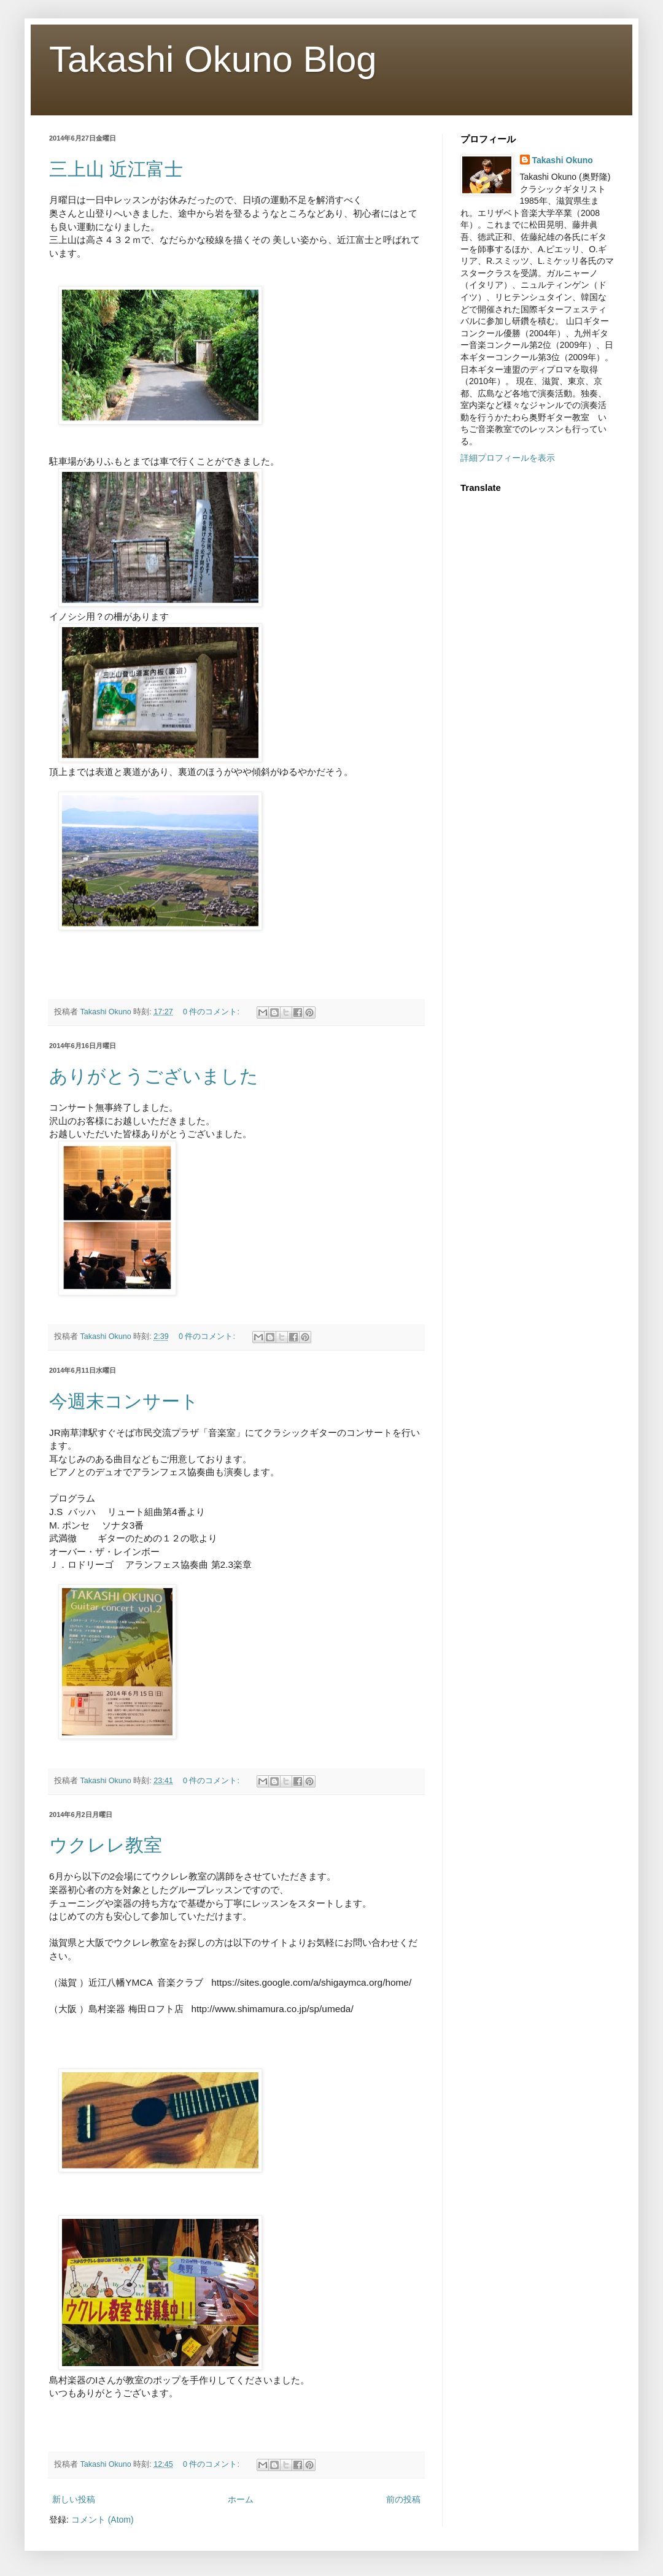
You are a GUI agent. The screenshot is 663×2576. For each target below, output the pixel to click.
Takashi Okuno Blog (213, 59)
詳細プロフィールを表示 (507, 458)
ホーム (241, 2499)
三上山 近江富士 (116, 169)
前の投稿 (403, 2499)
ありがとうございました (153, 1076)
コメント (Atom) (102, 2519)
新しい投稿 (73, 2499)
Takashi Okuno (562, 160)
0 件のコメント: (212, 1012)
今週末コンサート (124, 1401)
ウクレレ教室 (105, 1845)
